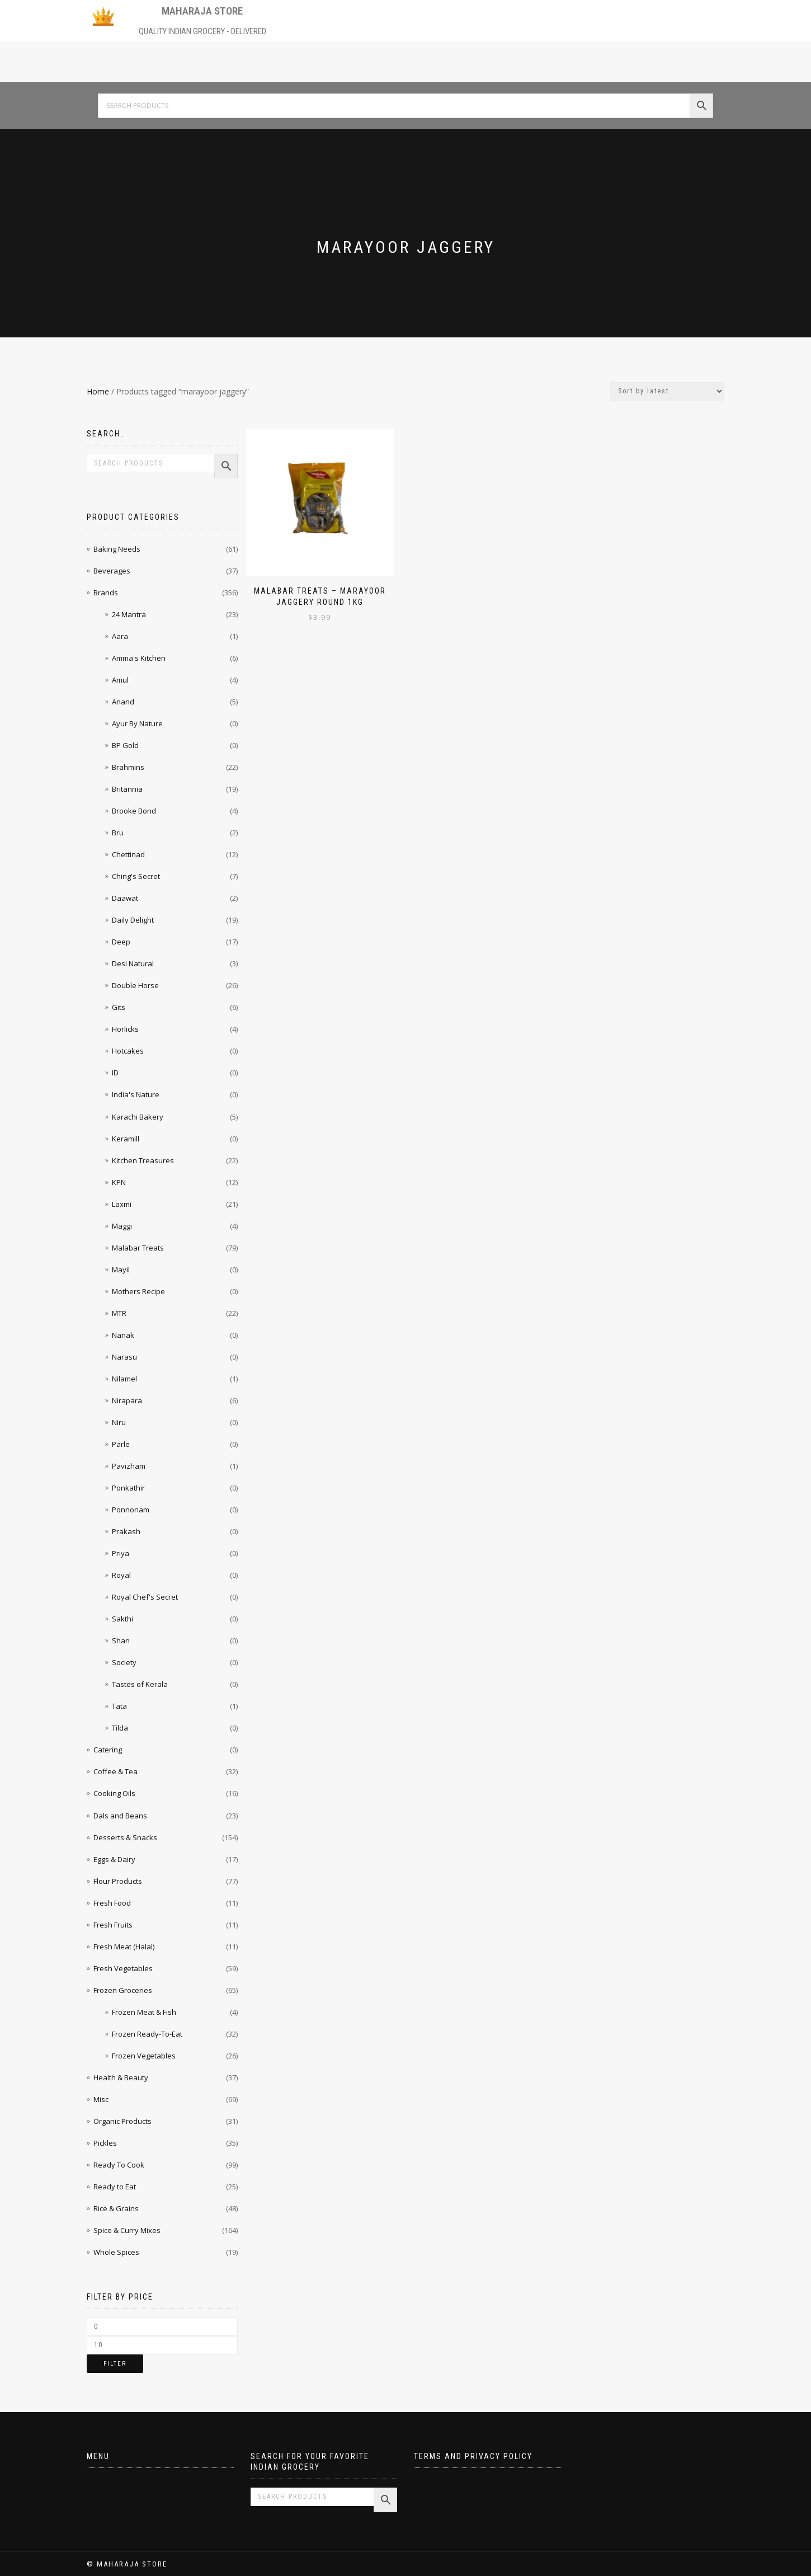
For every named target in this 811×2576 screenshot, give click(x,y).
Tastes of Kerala (140, 1684)
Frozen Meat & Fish (144, 2012)
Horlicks (125, 1029)
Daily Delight (133, 920)
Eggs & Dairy (114, 1859)
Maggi (122, 1226)
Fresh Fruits (113, 1925)
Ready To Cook (118, 2165)
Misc (101, 2099)
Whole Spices (116, 2252)
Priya (120, 1553)
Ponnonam (130, 1510)
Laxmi (121, 1204)
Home (98, 391)
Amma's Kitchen (139, 658)
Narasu (124, 1357)
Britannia (127, 789)
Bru (118, 833)
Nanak (123, 1335)
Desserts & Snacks (125, 1837)
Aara (120, 636)
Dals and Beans (120, 1816)
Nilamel (124, 1379)
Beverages (111, 571)
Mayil (121, 1270)
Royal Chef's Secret (145, 1597)
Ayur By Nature (137, 723)
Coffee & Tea (115, 1771)
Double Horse (135, 985)
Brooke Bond (134, 811)
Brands (105, 592)
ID (115, 1073)
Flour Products (117, 1881)
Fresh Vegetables (123, 1968)
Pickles (105, 2143)
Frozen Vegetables (144, 2056)
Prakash (126, 1531)
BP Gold (125, 745)
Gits (118, 1007)
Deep (121, 942)
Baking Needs (116, 549)
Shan (121, 1640)
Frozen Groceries (122, 1990)
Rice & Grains (116, 2208)
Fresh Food (112, 1903)
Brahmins (128, 767)
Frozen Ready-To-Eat (147, 2034)
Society (124, 1662)
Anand (123, 702)
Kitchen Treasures (143, 1160)
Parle (121, 1444)
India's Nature (135, 1094)
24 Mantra (129, 614)
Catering (107, 1750)
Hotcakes (128, 1051)
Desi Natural (133, 963)
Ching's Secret (136, 876)
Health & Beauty (120, 2077)
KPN (119, 1182)
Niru (119, 1422)
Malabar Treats (138, 1248)
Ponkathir (128, 1488)
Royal (121, 1575)
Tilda (120, 1728)
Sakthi (122, 1619)
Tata (119, 1706)
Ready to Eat (114, 2187)
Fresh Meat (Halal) (123, 1947)
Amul (120, 680)
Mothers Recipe (138, 1291)
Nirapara (127, 1400)
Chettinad (128, 854)
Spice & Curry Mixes (127, 2230)
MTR (119, 1313)
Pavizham (128, 1466)
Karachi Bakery (137, 1117)
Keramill (125, 1139)
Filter (114, 2363)
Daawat (125, 898)
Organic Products (122, 2121)
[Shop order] (667, 391)
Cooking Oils (114, 1793)
